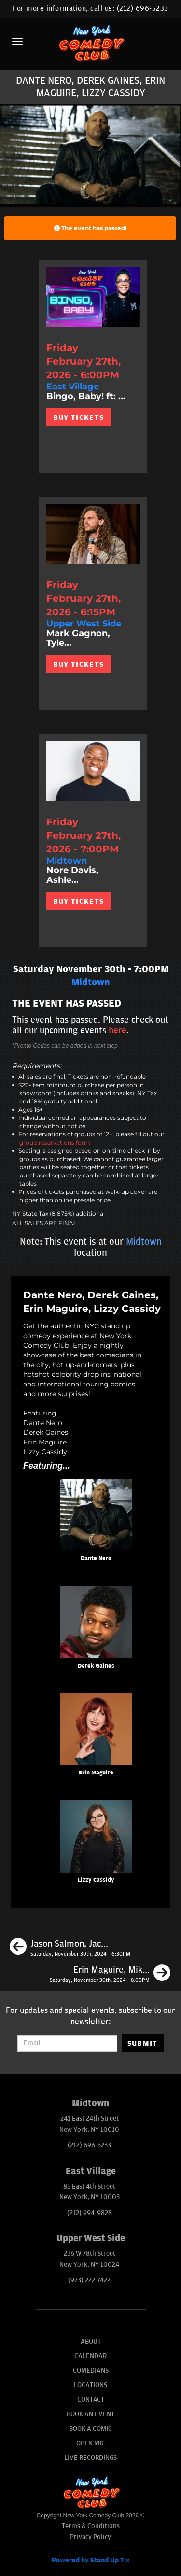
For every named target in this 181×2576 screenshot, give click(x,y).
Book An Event (90, 2414)
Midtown (144, 1242)
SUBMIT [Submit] (142, 2043)
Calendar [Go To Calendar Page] (90, 2356)
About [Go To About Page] (91, 2342)
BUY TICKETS (78, 417)
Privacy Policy (90, 2537)
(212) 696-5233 (142, 8)
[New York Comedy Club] (90, 43)
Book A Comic (90, 2429)
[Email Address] (67, 2043)
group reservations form (54, 1142)
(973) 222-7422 (89, 2280)
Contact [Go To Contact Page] (90, 2400)
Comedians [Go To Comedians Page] (91, 2371)
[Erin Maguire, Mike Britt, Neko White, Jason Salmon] (110, 1974)
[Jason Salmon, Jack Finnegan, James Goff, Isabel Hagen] (70, 1948)
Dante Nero (96, 1558)
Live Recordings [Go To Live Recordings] (90, 2458)
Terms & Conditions (91, 2526)
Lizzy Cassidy (96, 1880)
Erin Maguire (96, 1772)
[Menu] (17, 41)
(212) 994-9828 (89, 2213)
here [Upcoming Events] (117, 1030)
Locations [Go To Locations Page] (90, 2385)
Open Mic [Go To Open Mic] (90, 2443)
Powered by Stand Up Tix (91, 2560)
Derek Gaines (96, 1665)
